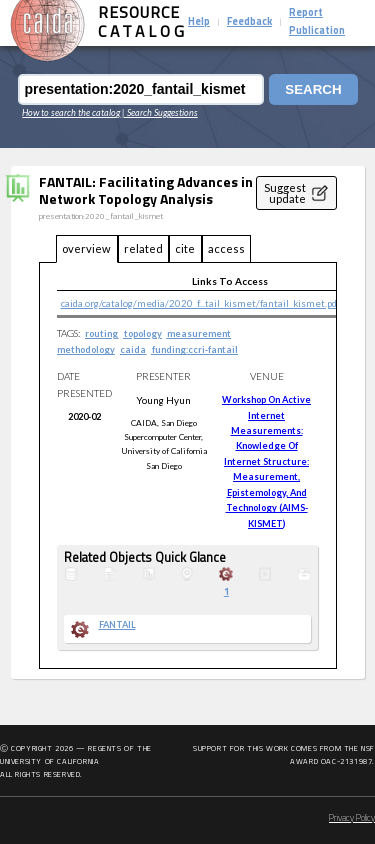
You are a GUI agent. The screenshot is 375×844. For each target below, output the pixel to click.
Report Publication (317, 22)
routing (101, 333)
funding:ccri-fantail (195, 349)
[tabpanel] (188, 466)
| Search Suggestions (160, 112)
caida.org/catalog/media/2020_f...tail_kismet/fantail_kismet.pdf (200, 303)
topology (143, 333)
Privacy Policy (352, 818)
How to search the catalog (71, 112)
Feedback (249, 22)
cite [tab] (185, 248)
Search (313, 89)
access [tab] (226, 248)
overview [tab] (86, 248)
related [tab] (143, 248)
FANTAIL (117, 625)
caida (133, 349)
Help (199, 22)
